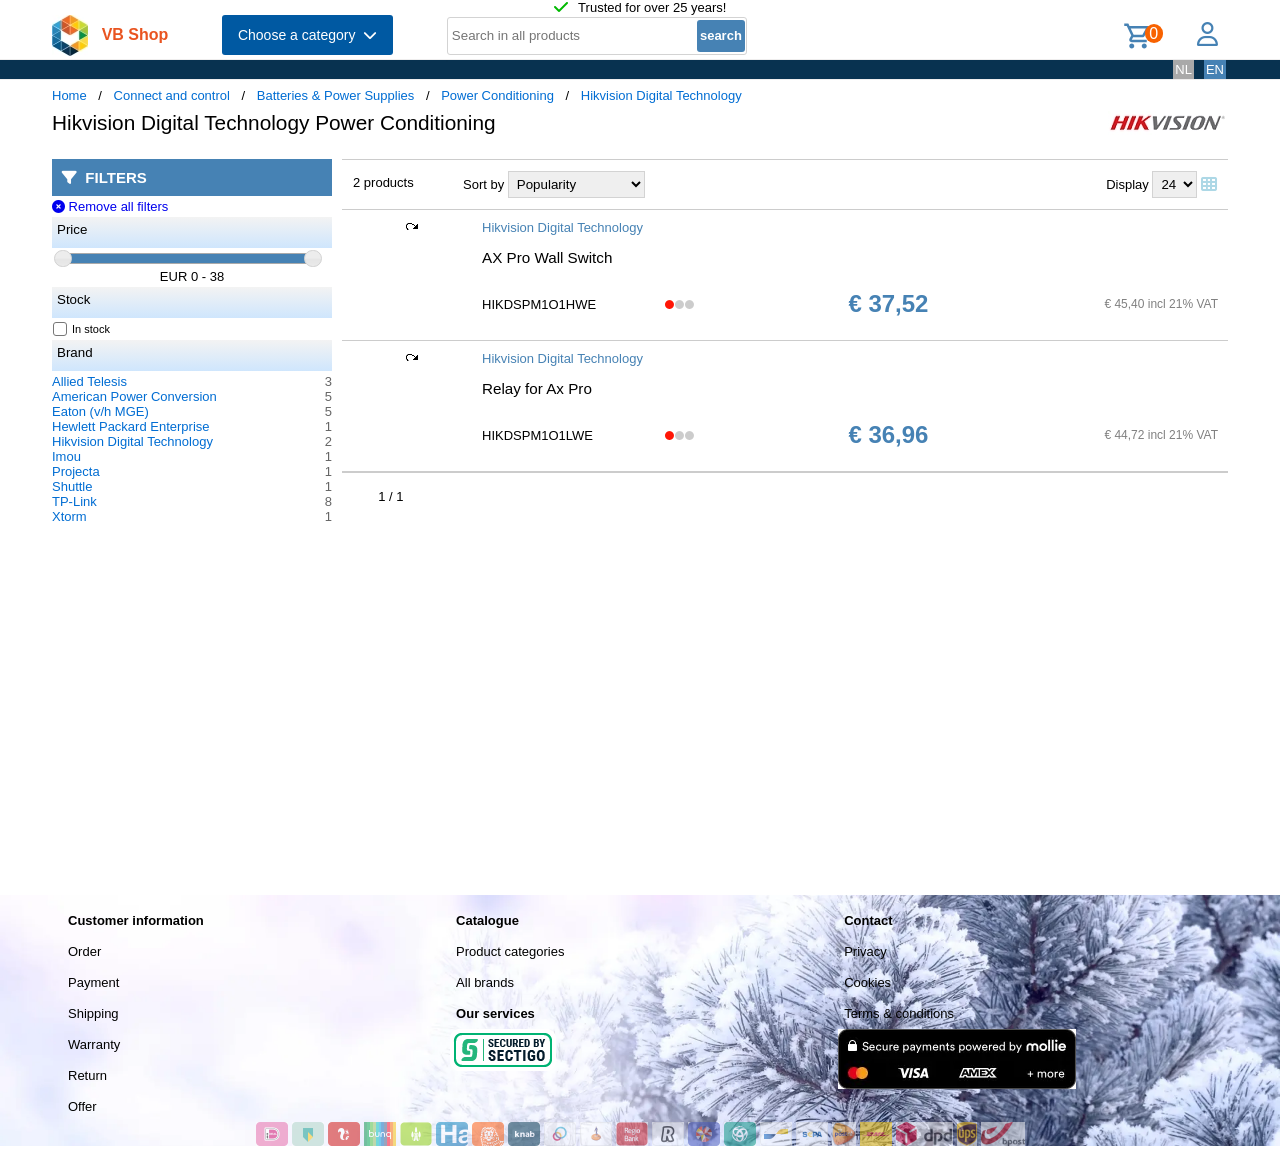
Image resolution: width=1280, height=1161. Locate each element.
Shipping (93, 1013)
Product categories (510, 951)
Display (1127, 184)
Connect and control (172, 95)
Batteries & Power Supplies (336, 95)
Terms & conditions (899, 1013)
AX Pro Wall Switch (547, 257)
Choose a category (307, 35)
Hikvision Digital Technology (661, 95)
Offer (82, 1106)
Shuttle (72, 486)
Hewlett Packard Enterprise (131, 426)
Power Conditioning (497, 95)
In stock (82, 329)
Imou (66, 456)
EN (1215, 69)
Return (87, 1075)
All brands (485, 982)
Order (84, 951)
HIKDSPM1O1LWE (537, 435)
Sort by (483, 184)
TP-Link (74, 501)
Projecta (76, 471)
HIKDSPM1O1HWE (539, 304)
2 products (383, 182)
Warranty (94, 1044)
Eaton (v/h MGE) (100, 411)
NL (1183, 69)
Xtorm (69, 516)
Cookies (867, 982)
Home (69, 95)
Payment (93, 982)
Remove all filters (110, 206)
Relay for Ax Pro (537, 388)
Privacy (865, 951)
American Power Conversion (134, 396)
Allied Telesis (89, 381)
